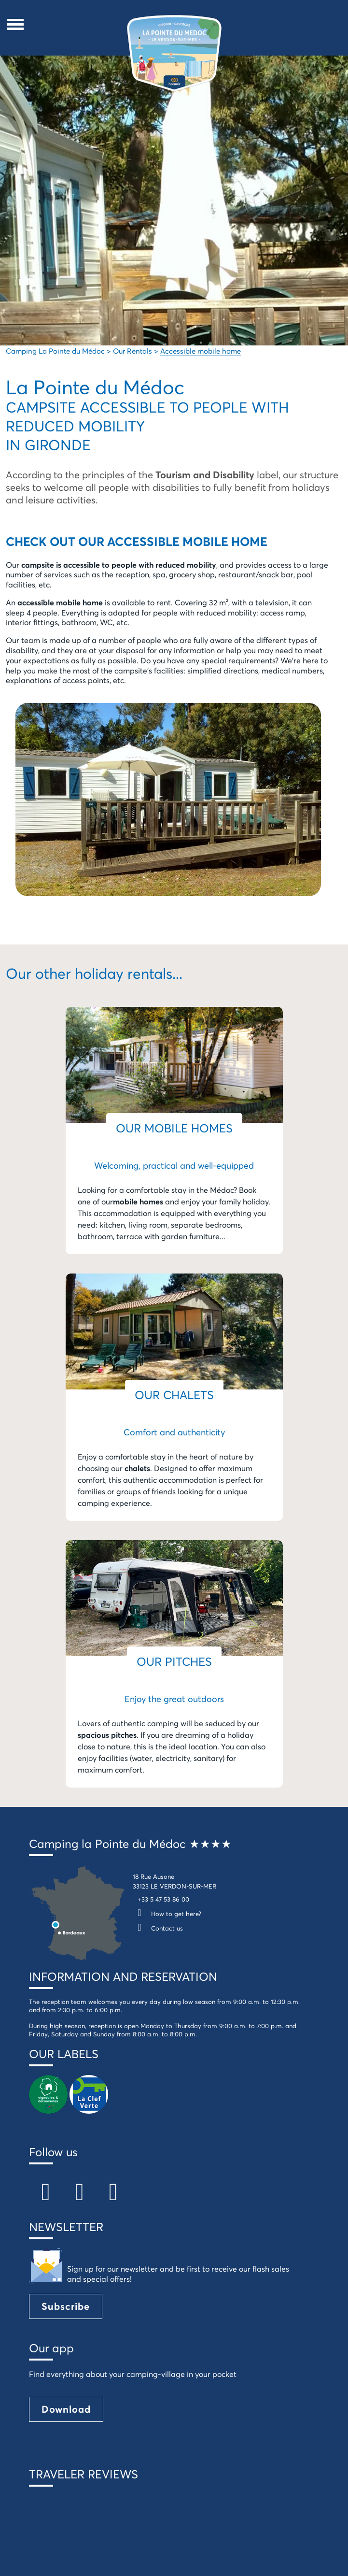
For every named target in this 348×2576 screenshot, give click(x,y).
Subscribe (66, 2306)
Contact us (158, 1928)
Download (66, 2409)
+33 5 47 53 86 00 (163, 1899)
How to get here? (167, 1913)
